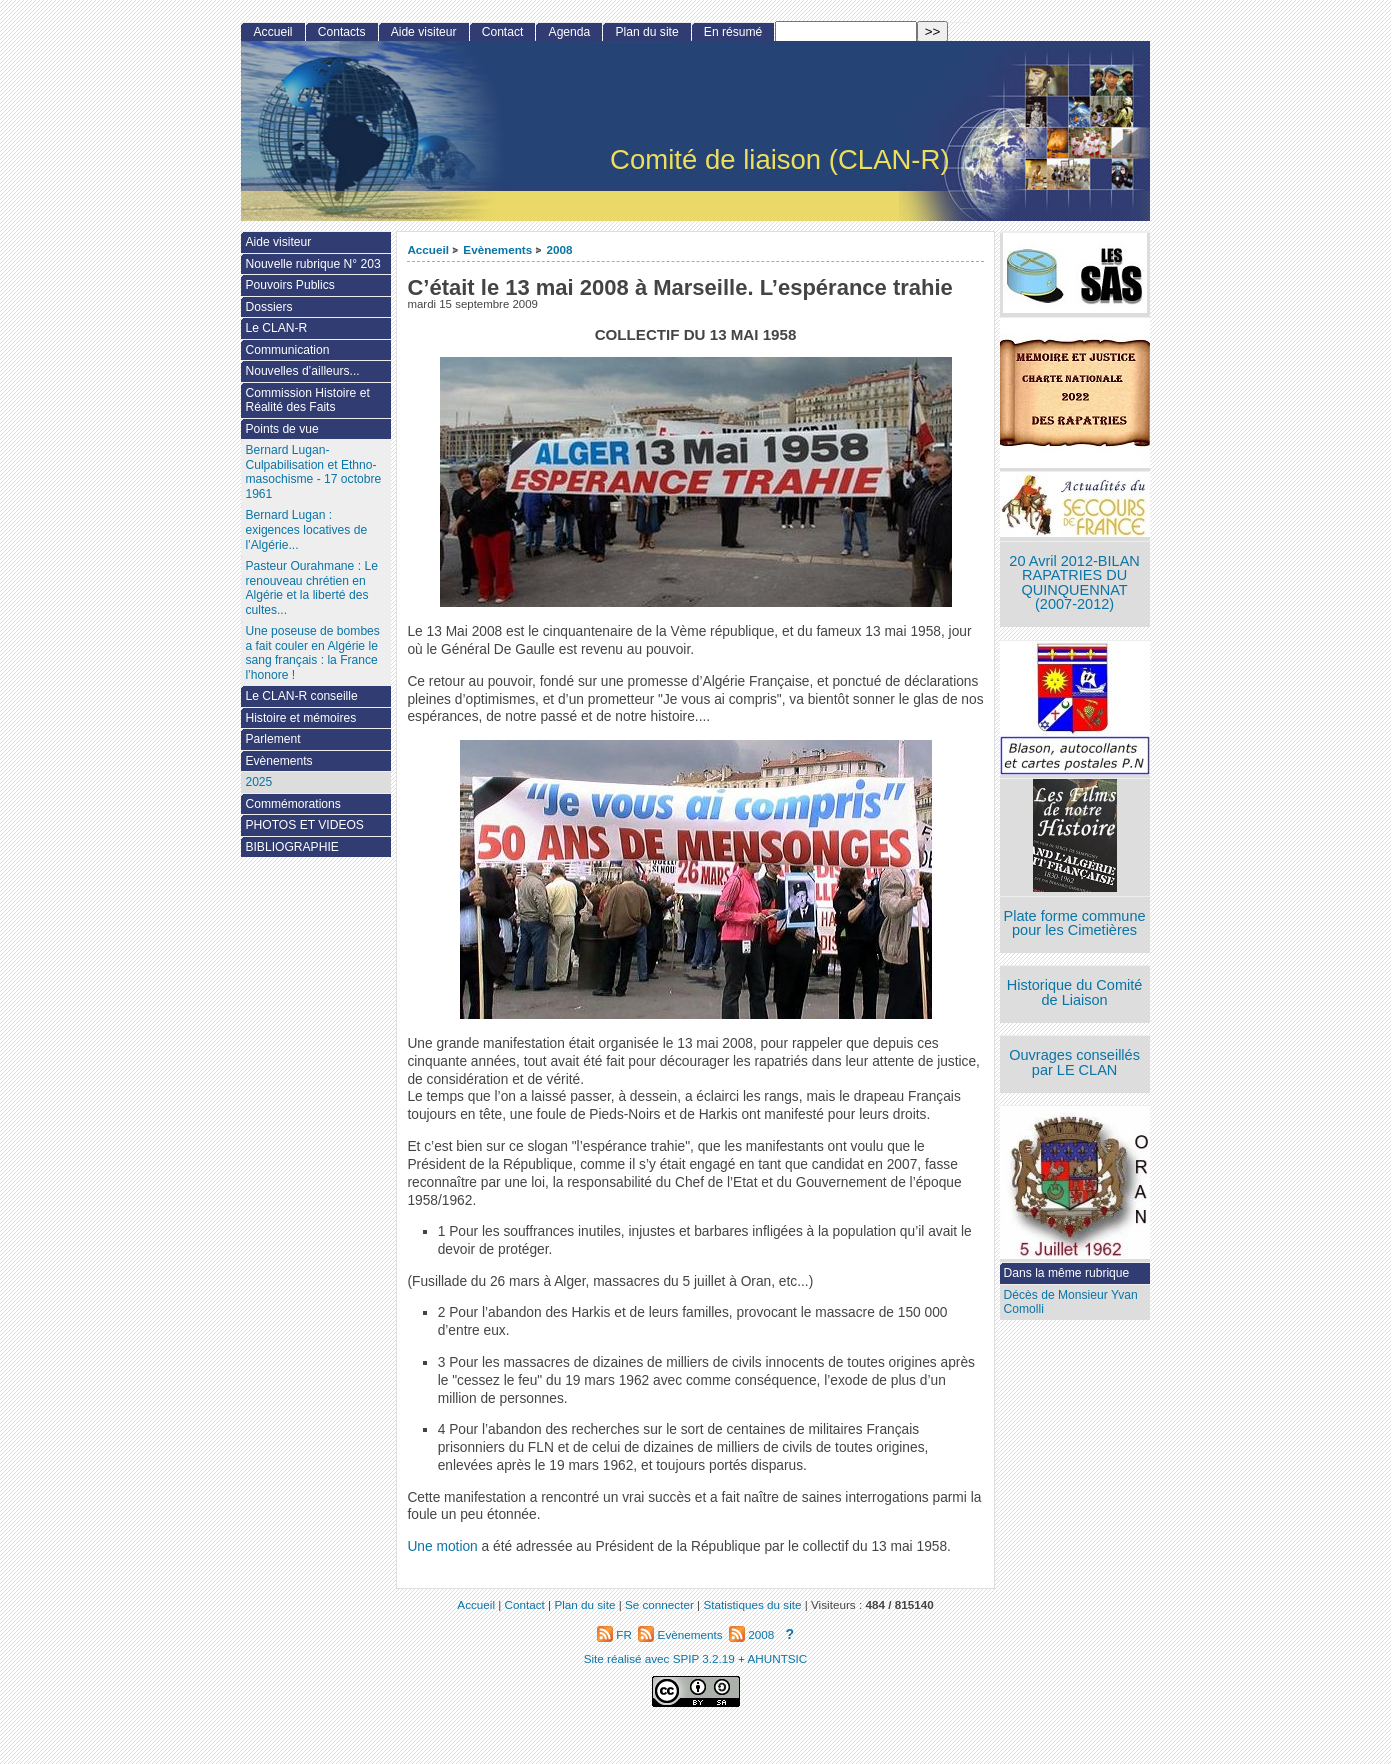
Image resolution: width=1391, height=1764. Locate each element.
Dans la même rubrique (1067, 1273)
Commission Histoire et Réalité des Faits (307, 400)
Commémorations (292, 804)
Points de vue (281, 429)
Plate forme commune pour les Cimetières (1075, 923)
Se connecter (659, 1604)
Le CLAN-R (276, 328)
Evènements (497, 249)
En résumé (733, 32)
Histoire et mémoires (300, 718)
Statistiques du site (752, 1604)
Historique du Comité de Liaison (1075, 992)
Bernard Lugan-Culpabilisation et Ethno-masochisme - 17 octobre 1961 (313, 472)
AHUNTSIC (778, 1658)
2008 (560, 249)
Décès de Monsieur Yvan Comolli (1071, 1302)
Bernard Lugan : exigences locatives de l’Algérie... (306, 529)
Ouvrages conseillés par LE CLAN (1074, 1062)
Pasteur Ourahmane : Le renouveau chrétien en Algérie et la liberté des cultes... (311, 588)
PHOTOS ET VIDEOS (304, 825)
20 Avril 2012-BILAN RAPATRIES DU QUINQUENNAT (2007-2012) (1074, 583)
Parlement (272, 739)
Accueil (428, 249)
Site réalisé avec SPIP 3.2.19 (659, 1658)
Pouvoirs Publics (289, 285)
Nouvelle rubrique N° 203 (312, 264)
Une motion (442, 1546)
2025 (258, 782)
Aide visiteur (424, 32)
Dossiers (268, 307)
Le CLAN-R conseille (301, 696)
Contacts (342, 32)
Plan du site (646, 32)
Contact (503, 32)
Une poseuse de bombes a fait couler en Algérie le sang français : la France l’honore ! (312, 653)
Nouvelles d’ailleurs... (302, 371)
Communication (287, 350)
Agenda (570, 32)
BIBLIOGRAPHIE (291, 847)
